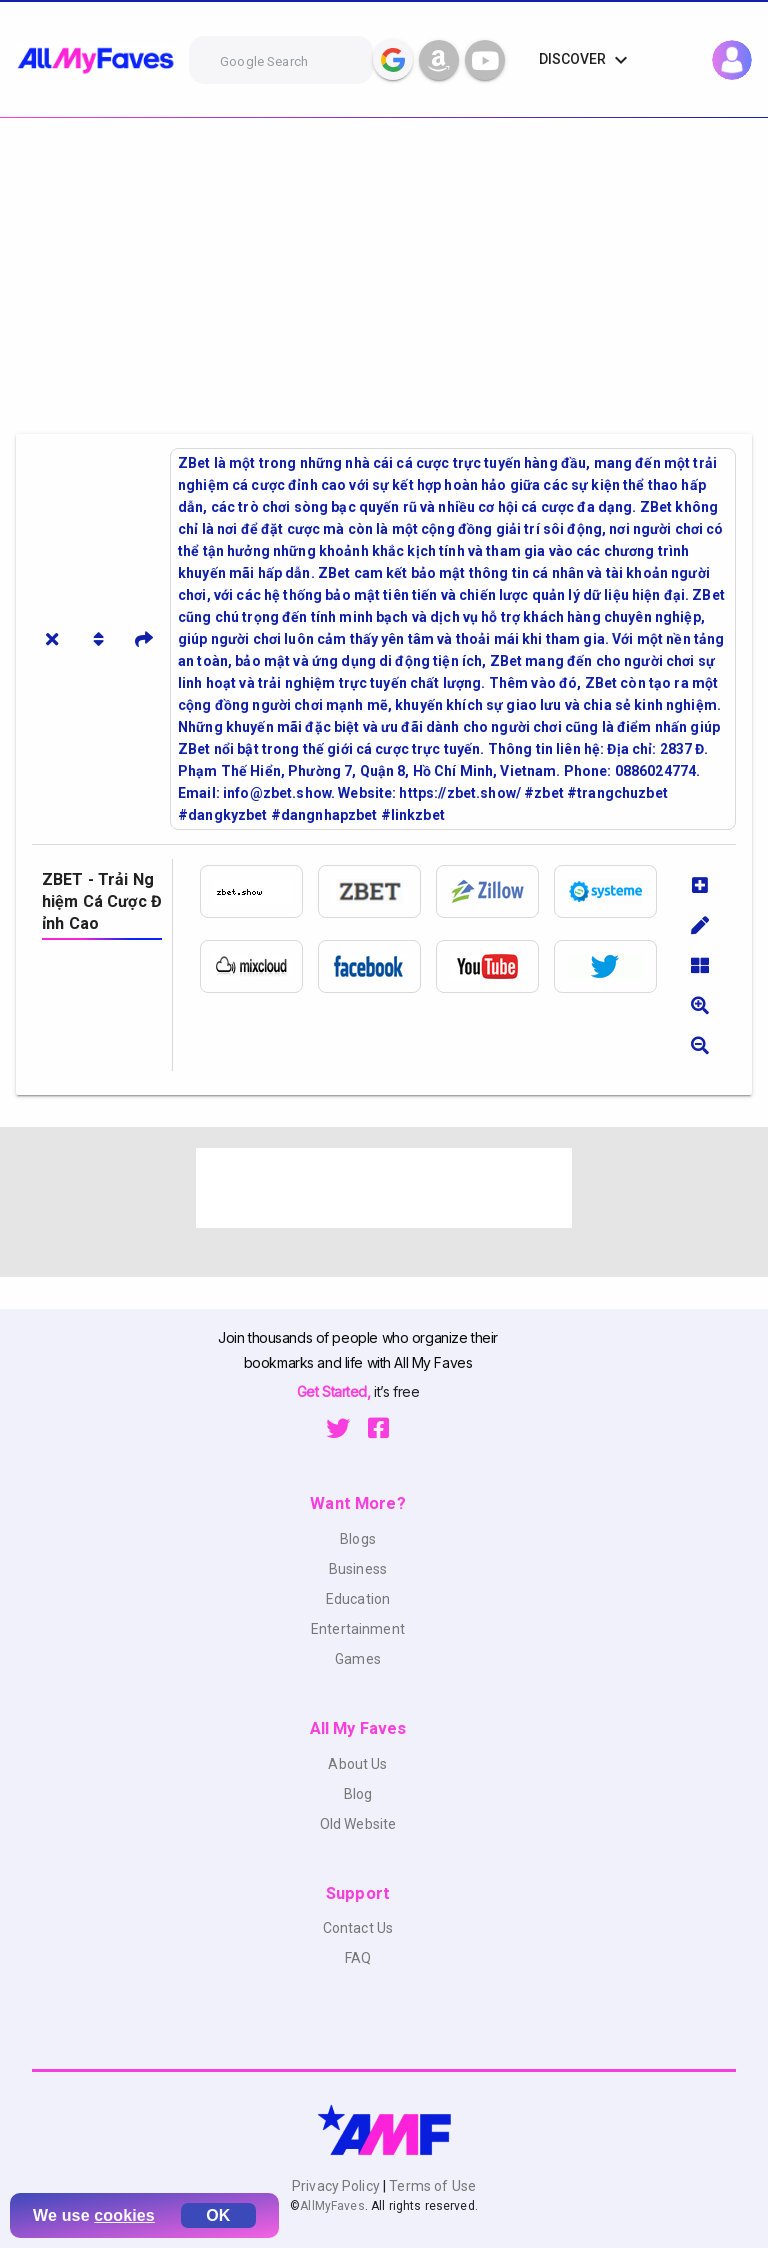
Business (358, 1569)
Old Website (358, 1824)
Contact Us (358, 1928)
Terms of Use (431, 2186)
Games (358, 1659)
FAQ (358, 1958)
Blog (358, 1794)
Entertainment (358, 1629)
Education (358, 1599)
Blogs (358, 1539)
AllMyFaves (332, 2206)
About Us (357, 1764)
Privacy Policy (337, 2186)
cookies (124, 2215)
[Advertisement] (384, 268)
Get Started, (335, 1391)
